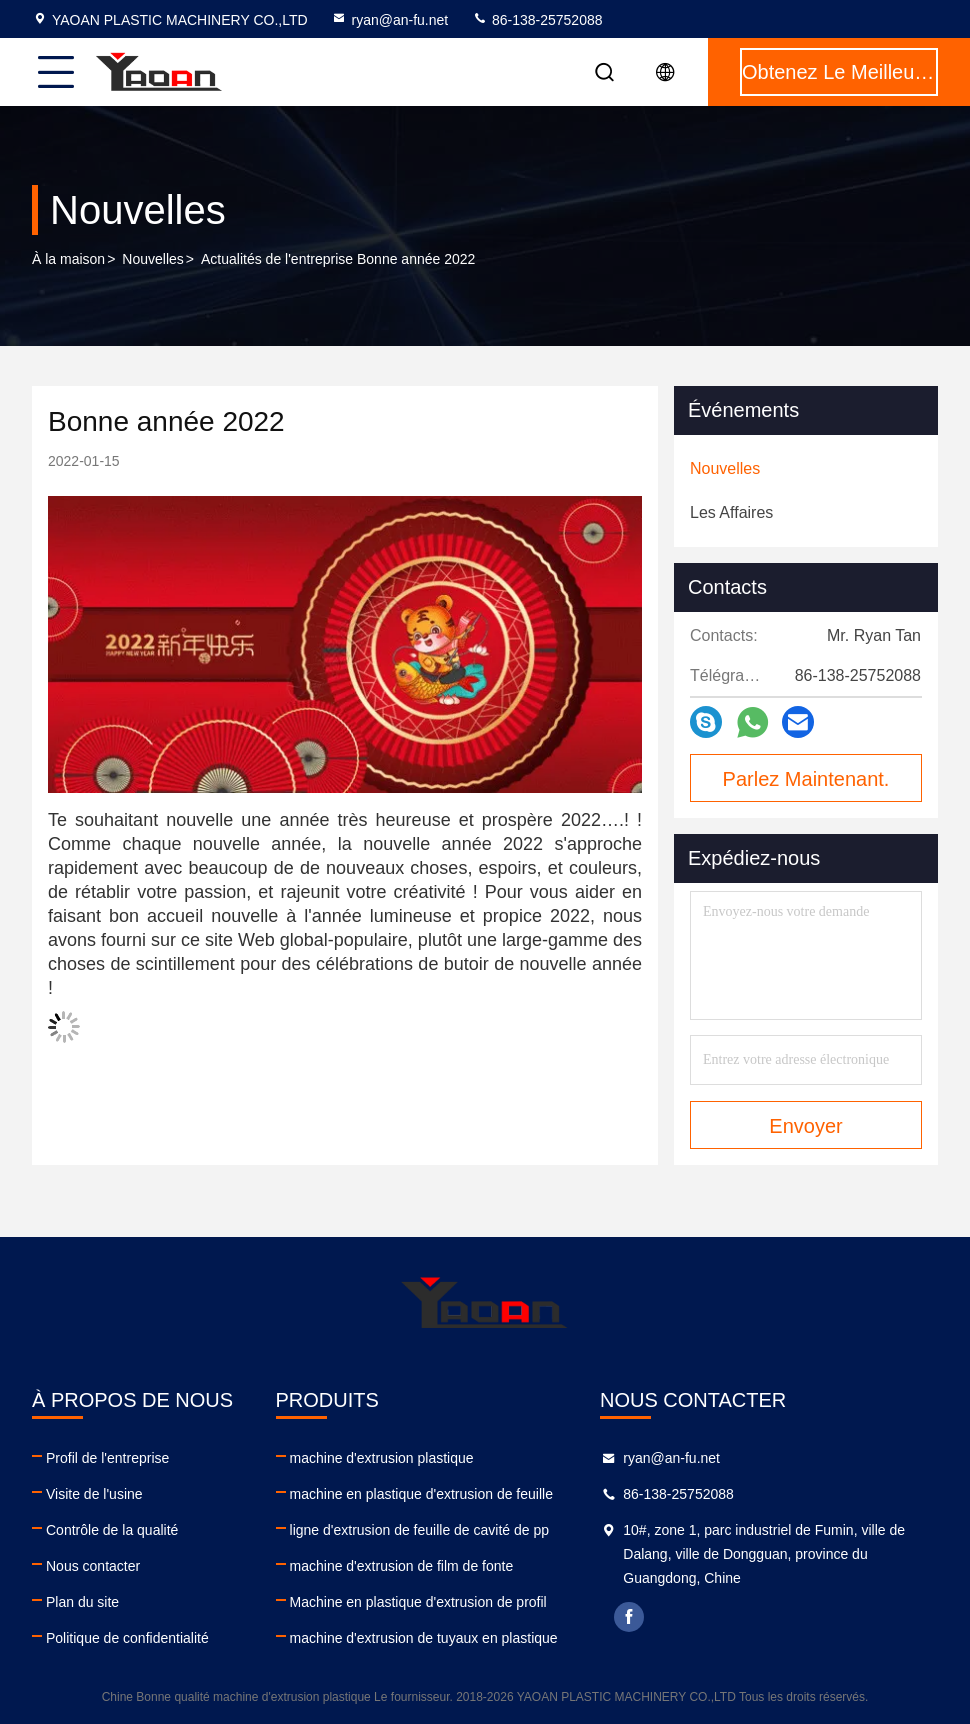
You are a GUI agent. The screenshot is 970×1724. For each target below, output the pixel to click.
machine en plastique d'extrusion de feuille (421, 1494)
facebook (629, 1617)
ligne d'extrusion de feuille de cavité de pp (420, 1530)
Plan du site (82, 1602)
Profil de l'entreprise (107, 1458)
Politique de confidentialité (127, 1638)
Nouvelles (152, 259)
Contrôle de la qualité (112, 1530)
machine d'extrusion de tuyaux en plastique (424, 1638)
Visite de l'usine (94, 1494)
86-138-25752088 (537, 20)
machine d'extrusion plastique (382, 1458)
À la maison (68, 259)
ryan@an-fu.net (389, 20)
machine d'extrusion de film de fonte (402, 1566)
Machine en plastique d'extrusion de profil (418, 1602)
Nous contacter (93, 1566)
